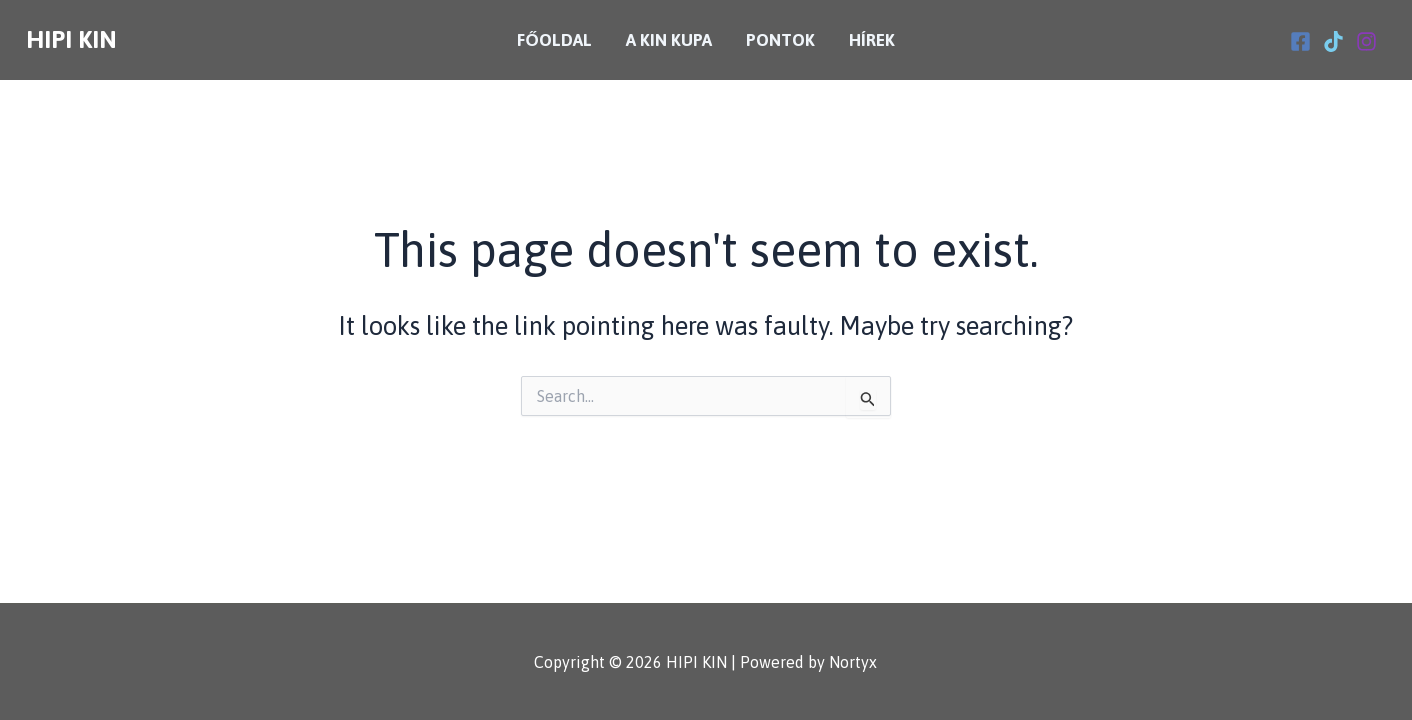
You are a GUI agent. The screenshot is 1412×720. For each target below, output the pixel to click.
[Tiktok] (1333, 41)
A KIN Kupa (669, 40)
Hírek (872, 40)
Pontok (780, 40)
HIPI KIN (71, 39)
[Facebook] (1300, 41)
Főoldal (554, 40)
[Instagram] (1366, 41)
